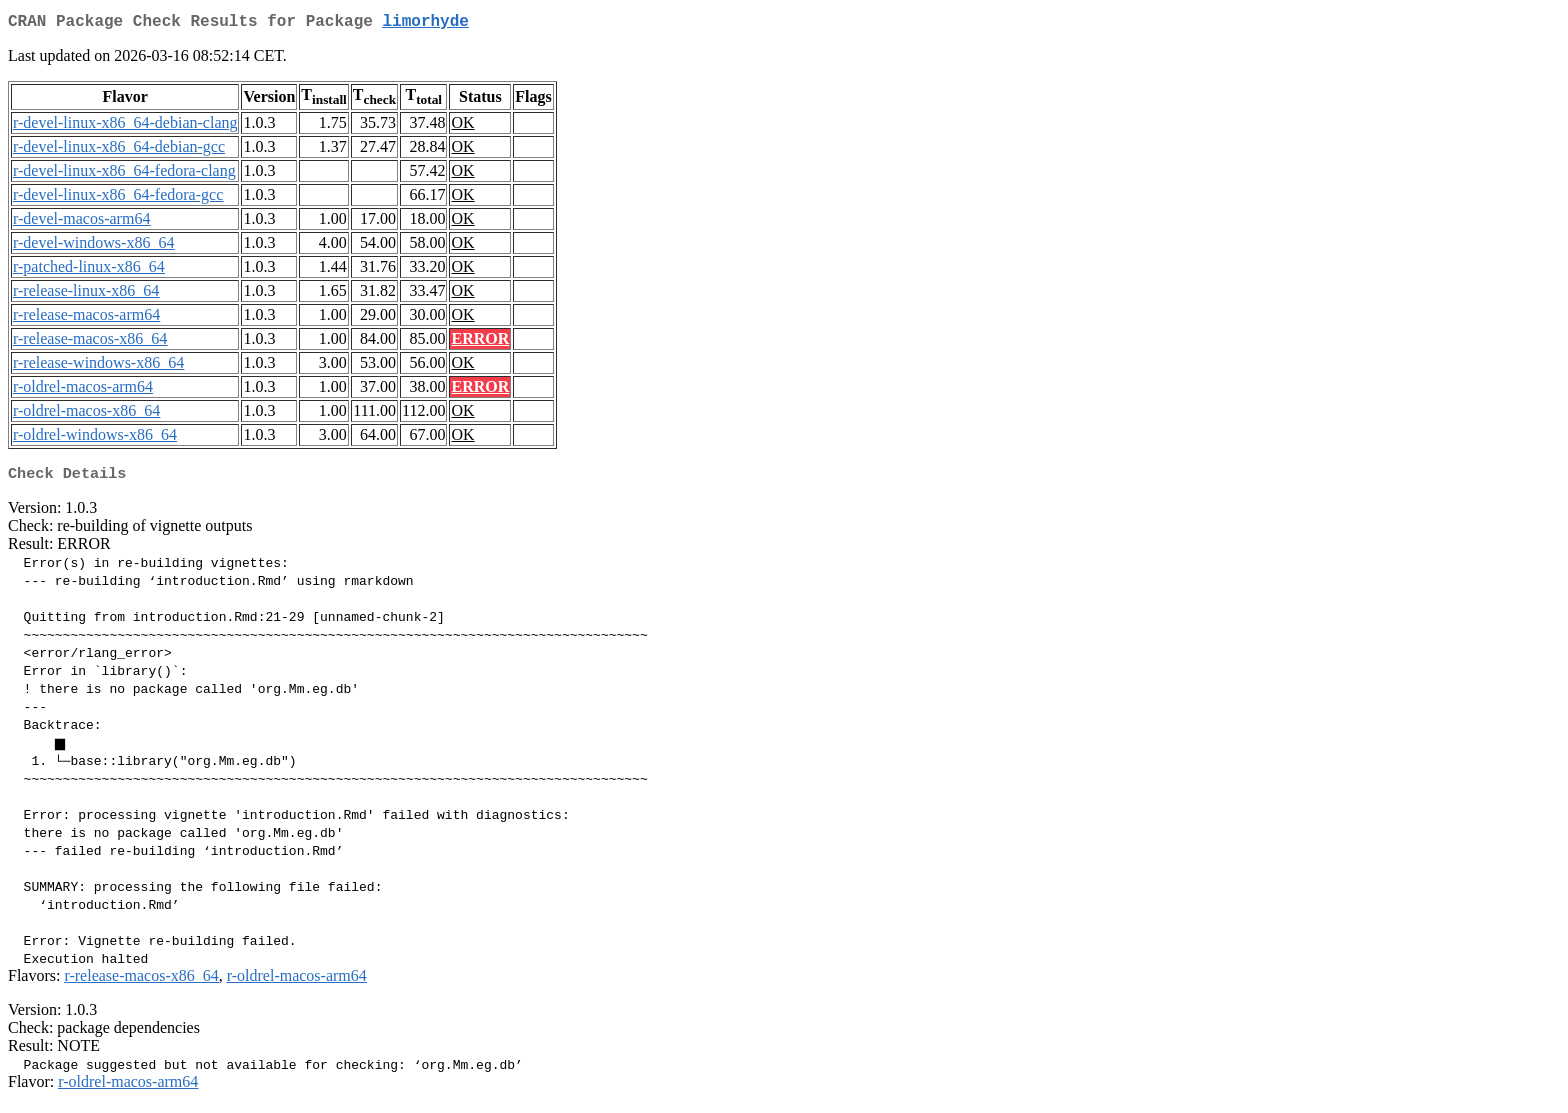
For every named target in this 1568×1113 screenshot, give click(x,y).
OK (462, 126)
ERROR (480, 342)
